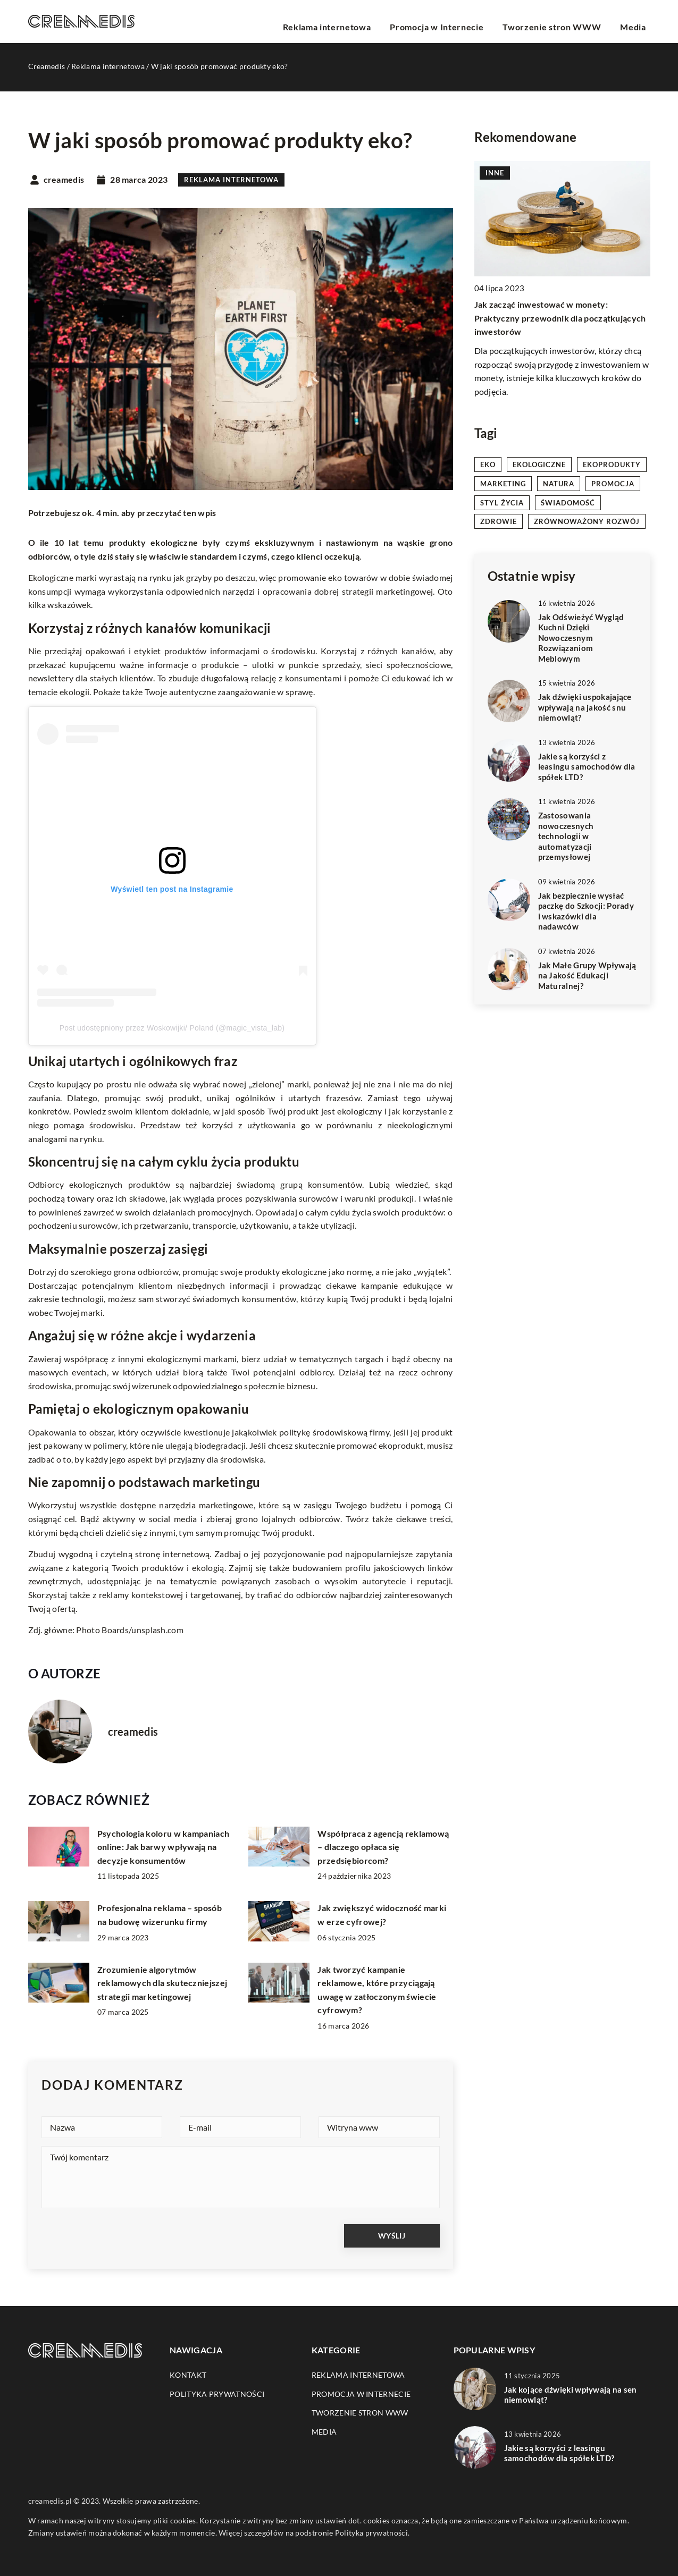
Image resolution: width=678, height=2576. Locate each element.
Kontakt (188, 2374)
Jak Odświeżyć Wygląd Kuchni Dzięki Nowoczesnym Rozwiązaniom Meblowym (581, 637)
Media (637, 21)
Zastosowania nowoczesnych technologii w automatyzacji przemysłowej (566, 836)
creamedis (64, 179)
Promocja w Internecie (464, 21)
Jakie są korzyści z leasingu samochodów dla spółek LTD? (586, 766)
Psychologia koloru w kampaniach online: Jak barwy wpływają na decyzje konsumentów (163, 1846)
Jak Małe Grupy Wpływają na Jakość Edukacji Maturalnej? (587, 975)
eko (488, 464)
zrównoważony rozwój (587, 521)
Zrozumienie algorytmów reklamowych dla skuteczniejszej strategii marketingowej (162, 1982)
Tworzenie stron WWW (567, 21)
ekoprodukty (612, 464)
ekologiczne (539, 464)
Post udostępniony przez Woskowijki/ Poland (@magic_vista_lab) (172, 1028)
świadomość (568, 503)
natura (558, 483)
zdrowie (498, 521)
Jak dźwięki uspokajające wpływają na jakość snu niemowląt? (585, 707)
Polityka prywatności (217, 2393)
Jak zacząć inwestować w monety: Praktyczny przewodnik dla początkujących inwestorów (560, 317)
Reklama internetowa (367, 21)
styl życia (502, 503)
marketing (503, 483)
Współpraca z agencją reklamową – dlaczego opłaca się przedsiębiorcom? (383, 1846)
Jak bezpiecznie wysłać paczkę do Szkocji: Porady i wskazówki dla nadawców (586, 911)
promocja (612, 483)
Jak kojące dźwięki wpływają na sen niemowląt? (570, 2395)
